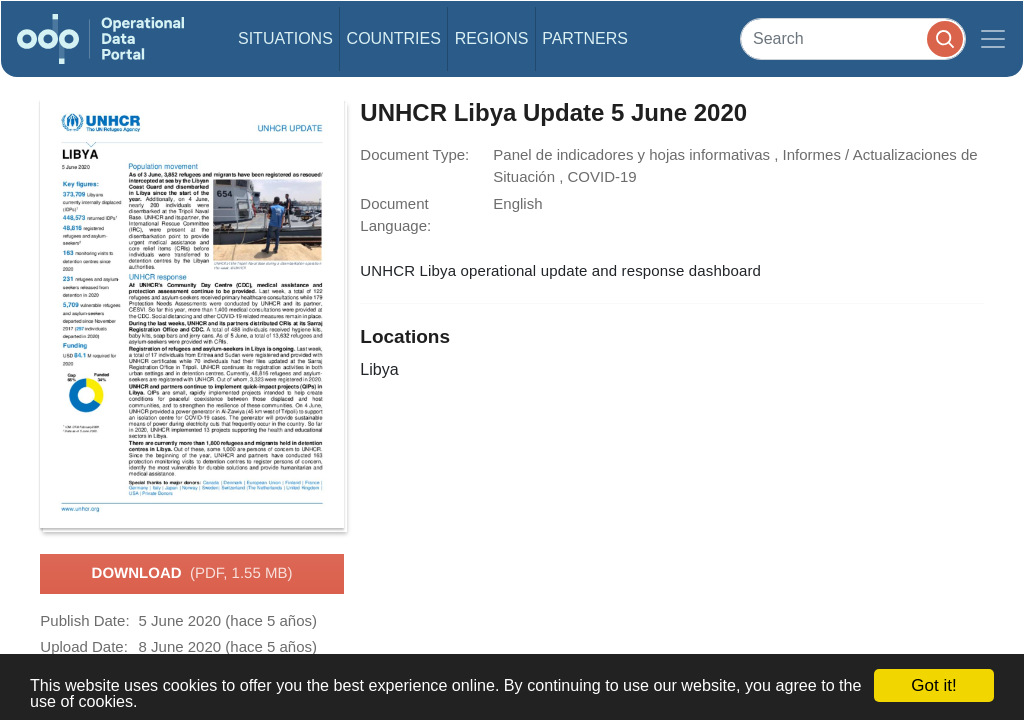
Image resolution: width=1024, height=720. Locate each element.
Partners (585, 38)
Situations (285, 38)
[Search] (853, 38)
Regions (492, 38)
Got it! (933, 685)
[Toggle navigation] (993, 39)
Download (192, 574)
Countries (394, 38)
